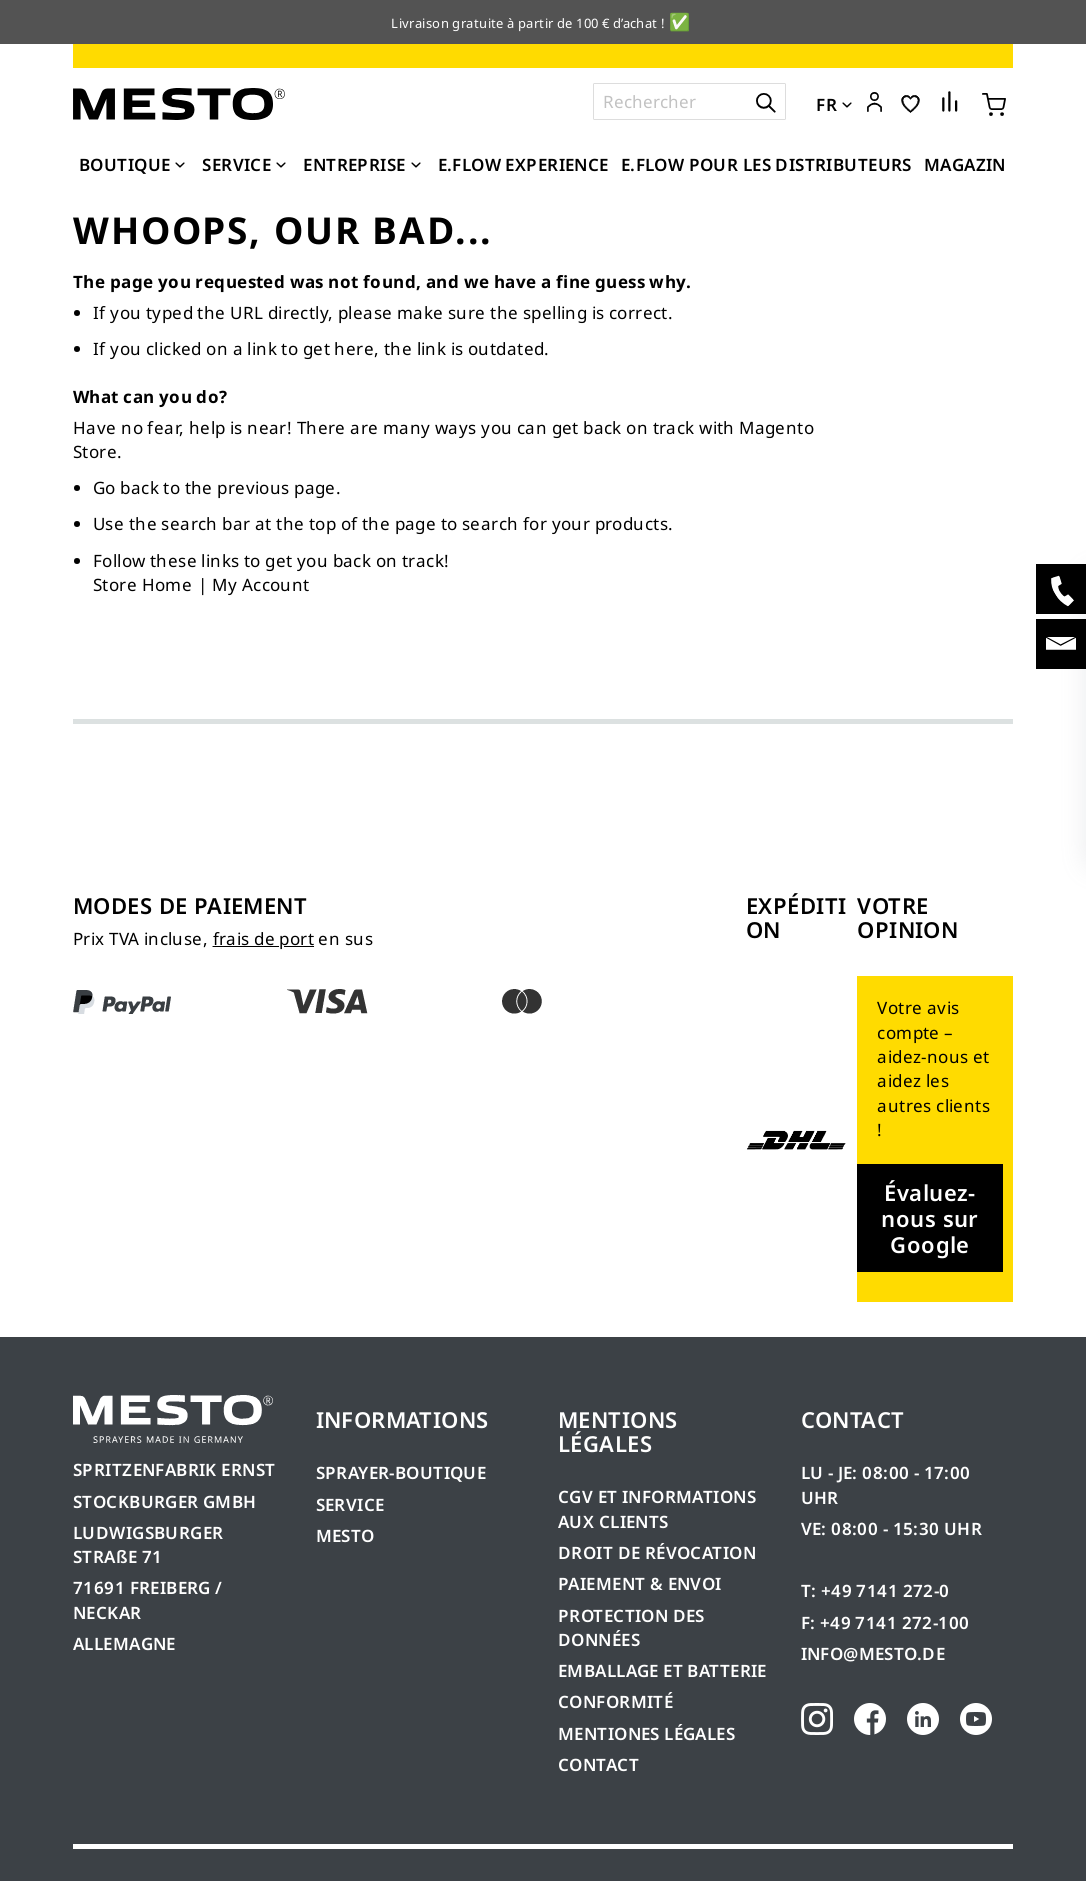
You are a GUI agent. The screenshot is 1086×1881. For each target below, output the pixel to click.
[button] (874, 103)
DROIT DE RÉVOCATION (657, 1552)
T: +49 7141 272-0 (875, 1590)
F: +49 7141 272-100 (885, 1622)
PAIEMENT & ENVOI (640, 1583)
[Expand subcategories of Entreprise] (416, 166)
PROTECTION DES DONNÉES (631, 1627)
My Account (260, 584)
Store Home (142, 584)
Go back (126, 487)
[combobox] (689, 101)
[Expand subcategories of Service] (281, 166)
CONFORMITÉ (615, 1701)
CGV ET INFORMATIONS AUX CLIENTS (657, 1508)
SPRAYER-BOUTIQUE (401, 1472)
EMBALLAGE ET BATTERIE (662, 1670)
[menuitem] (134, 165)
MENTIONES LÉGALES (646, 1733)
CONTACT (598, 1764)
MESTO (345, 1535)
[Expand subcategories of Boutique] (180, 166)
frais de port (263, 938)
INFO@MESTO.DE (873, 1653)
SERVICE (350, 1504)
